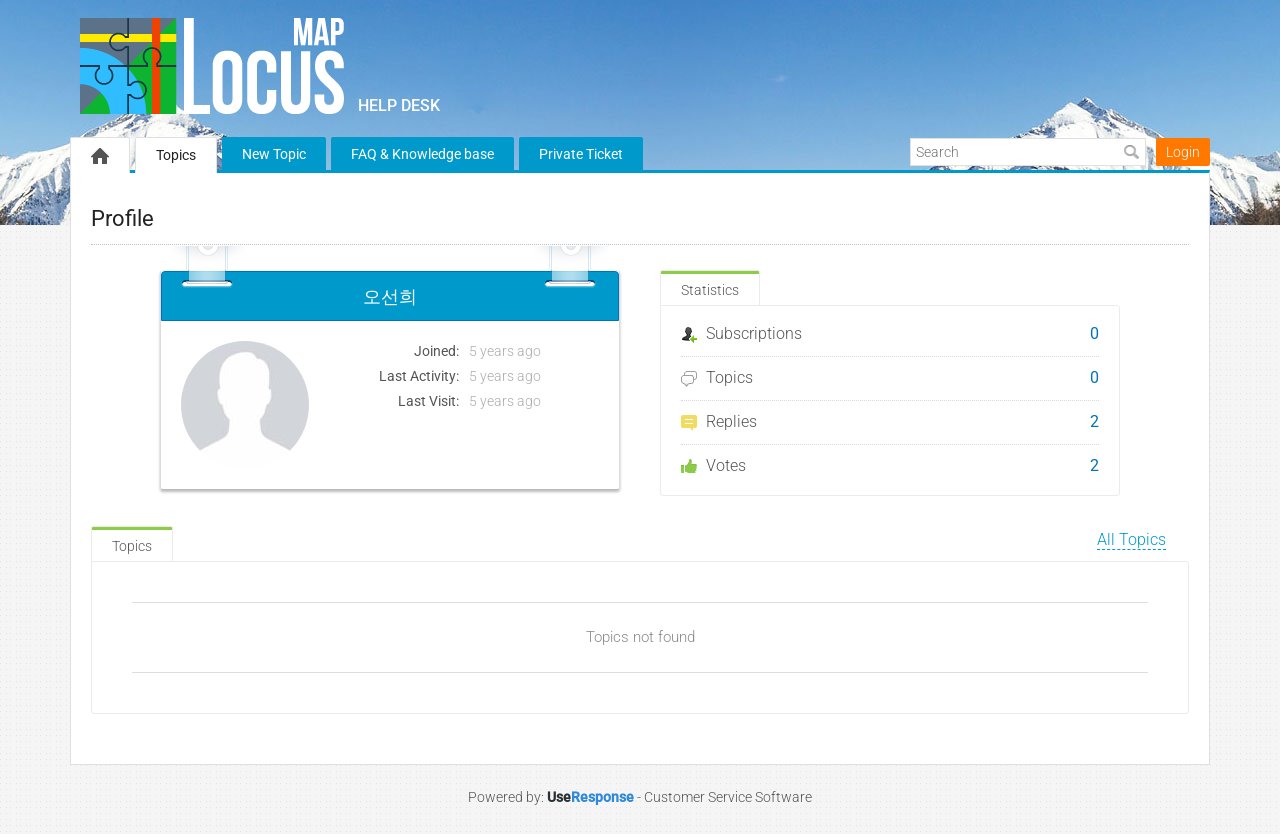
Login (1183, 152)
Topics (176, 155)
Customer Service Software (728, 797)
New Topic (274, 154)
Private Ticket (581, 154)
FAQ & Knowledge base (422, 154)
